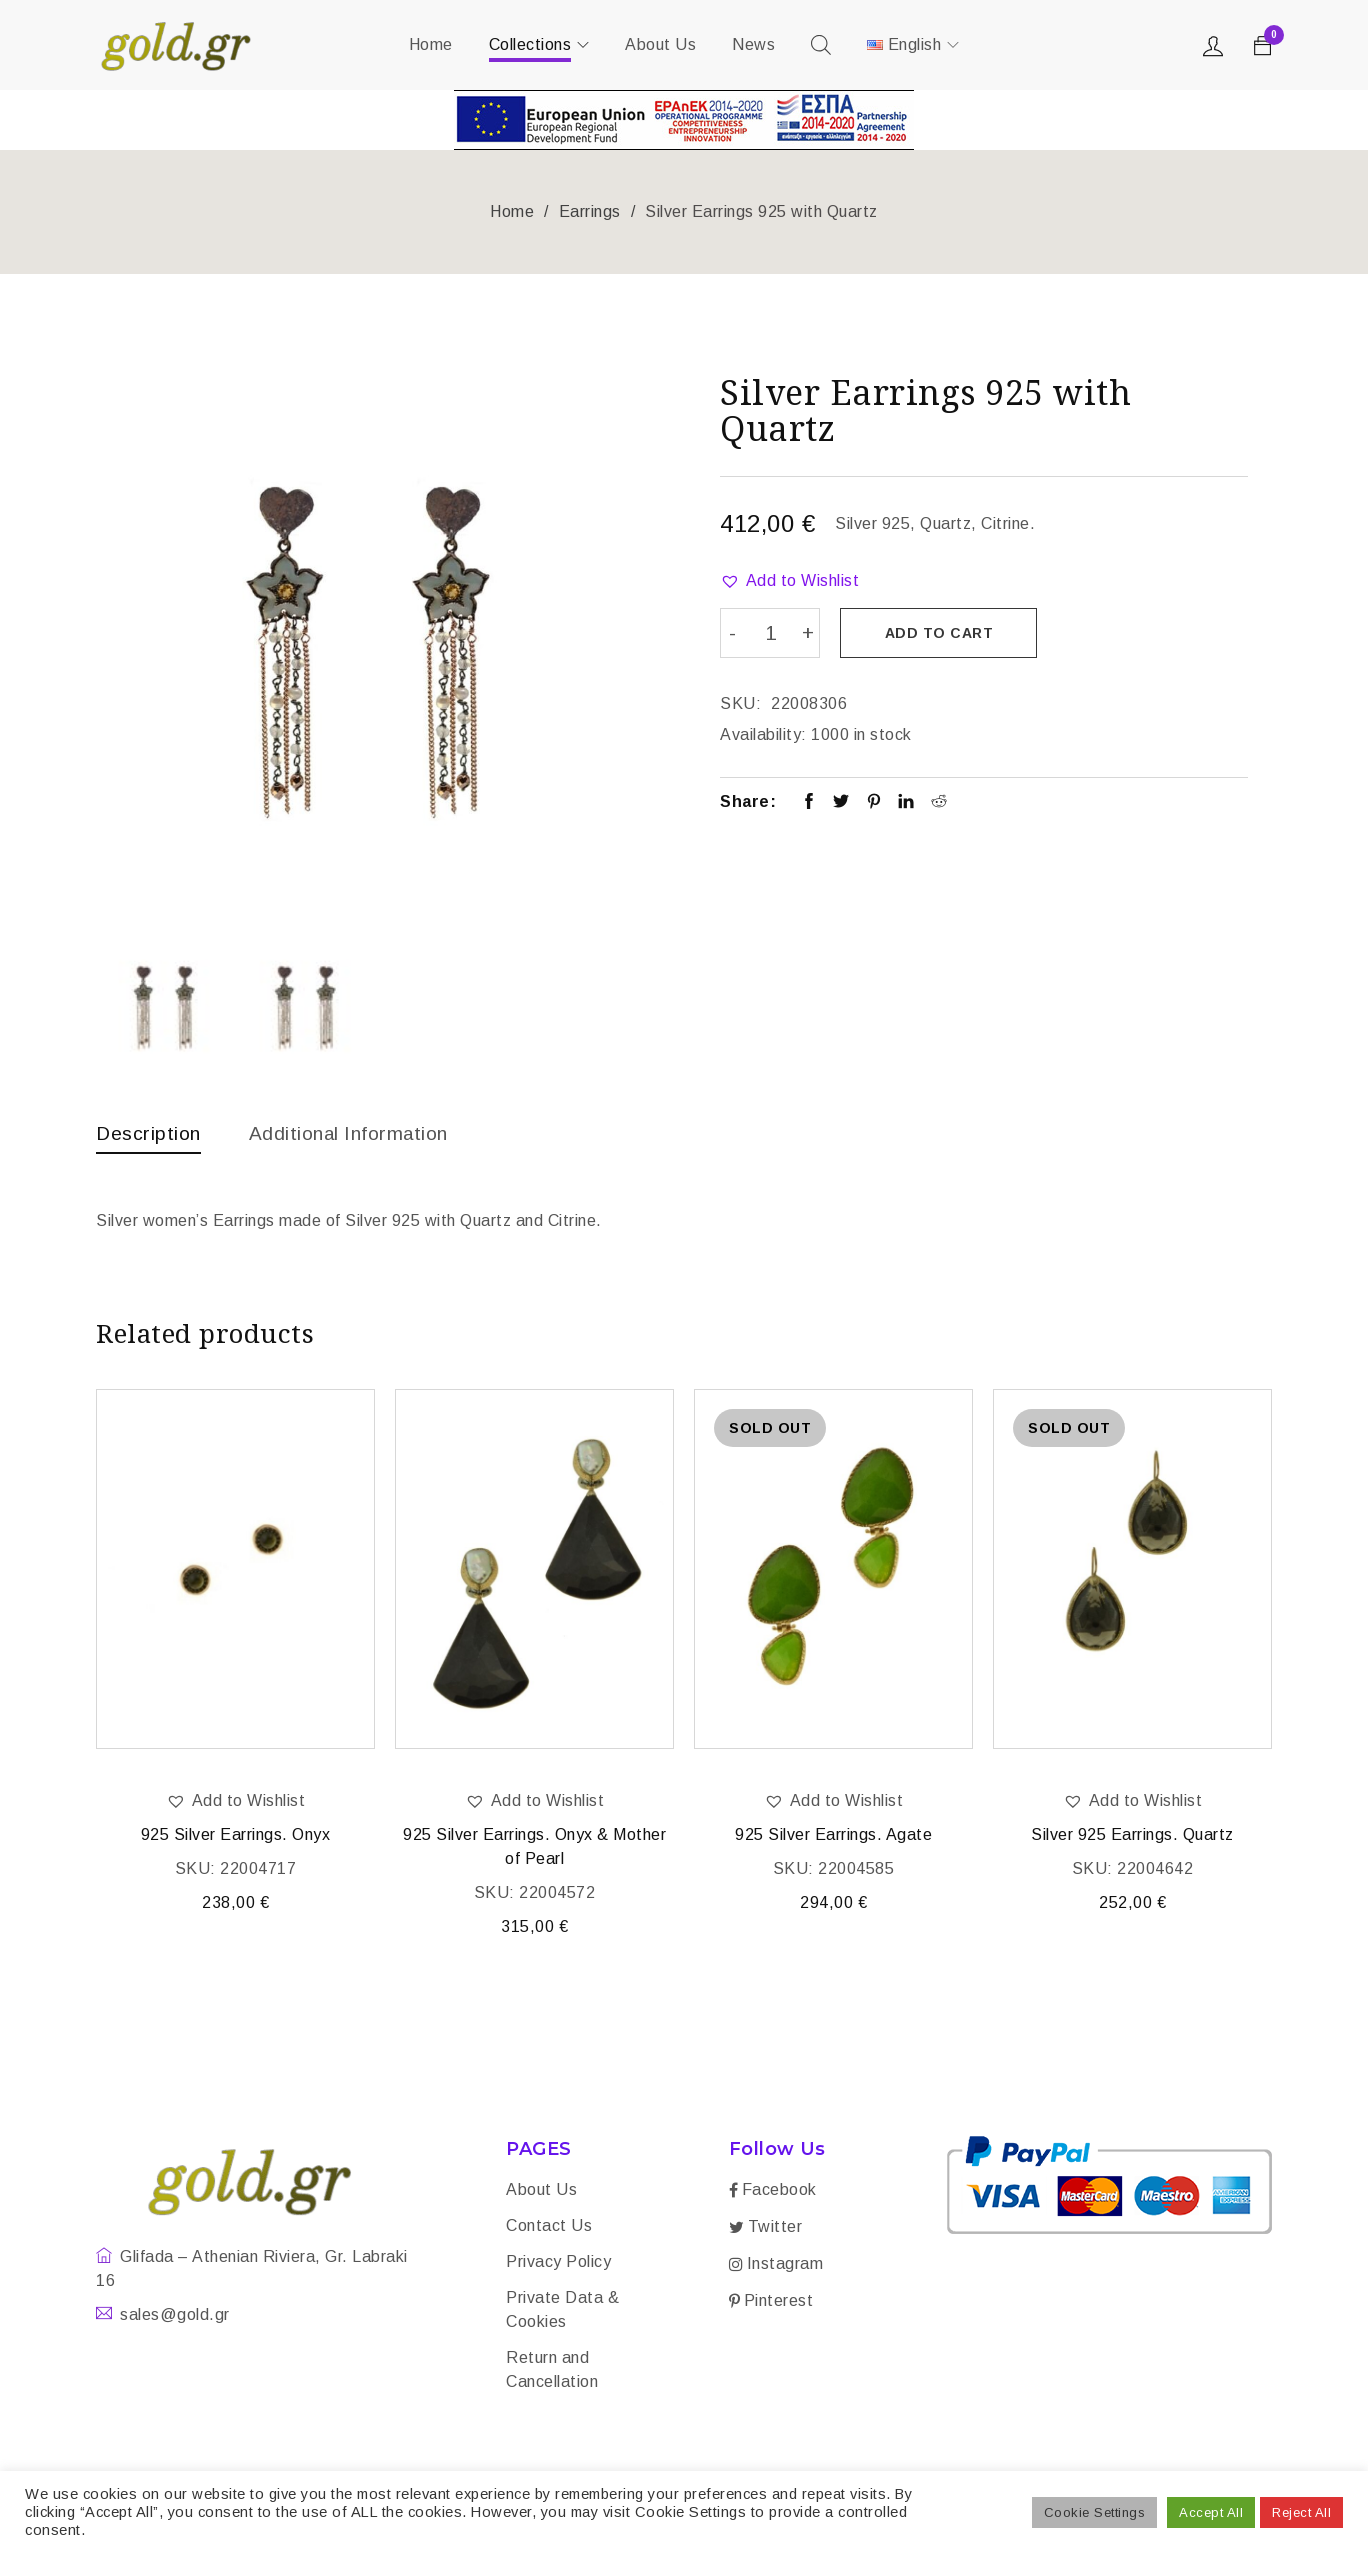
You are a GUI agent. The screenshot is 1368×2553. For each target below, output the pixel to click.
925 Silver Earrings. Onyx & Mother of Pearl (534, 1848)
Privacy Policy (558, 2263)
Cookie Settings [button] (1095, 2512)
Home (512, 211)
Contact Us (549, 2227)
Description (150, 1133)
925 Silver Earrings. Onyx (236, 1836)
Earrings (590, 211)
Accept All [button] (1211, 2512)
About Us (541, 2191)
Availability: (763, 733)
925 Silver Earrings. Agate (833, 1836)
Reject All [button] (1301, 2512)
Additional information (356, 1133)
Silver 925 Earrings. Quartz (1132, 1836)
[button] (789, 581)
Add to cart (940, 633)
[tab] (150, 1138)
